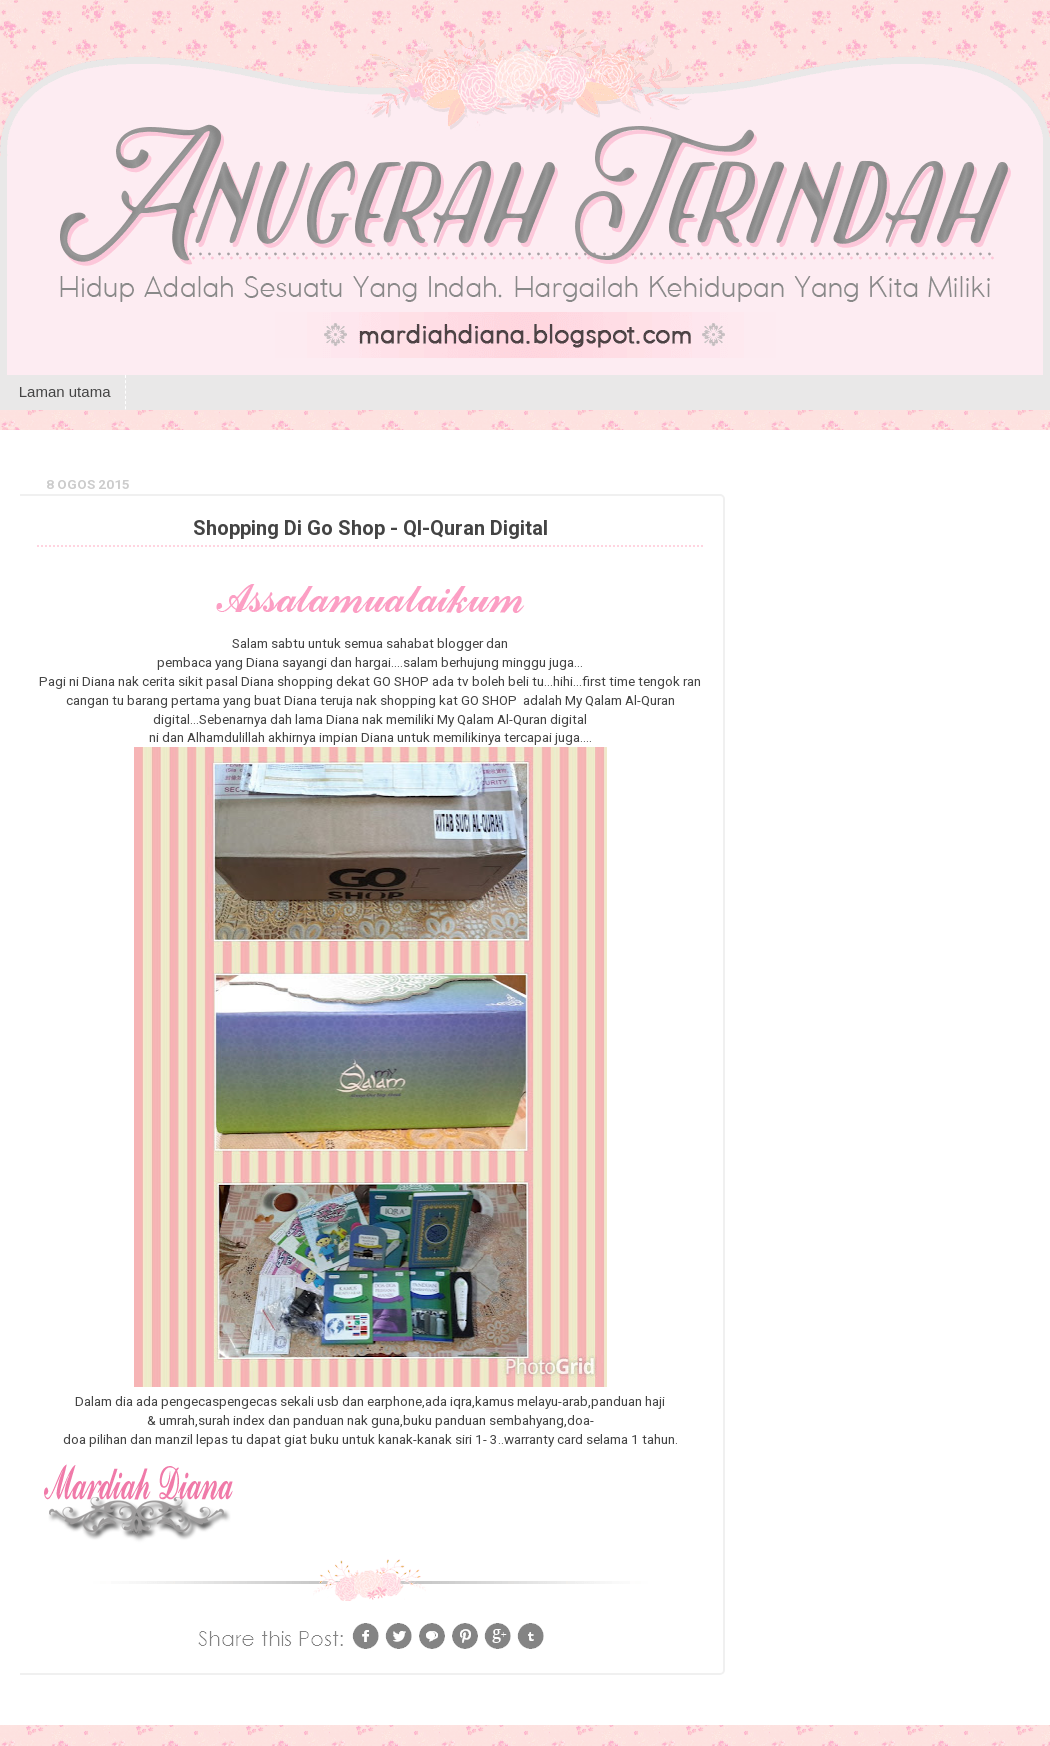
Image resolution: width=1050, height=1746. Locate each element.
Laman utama (65, 391)
